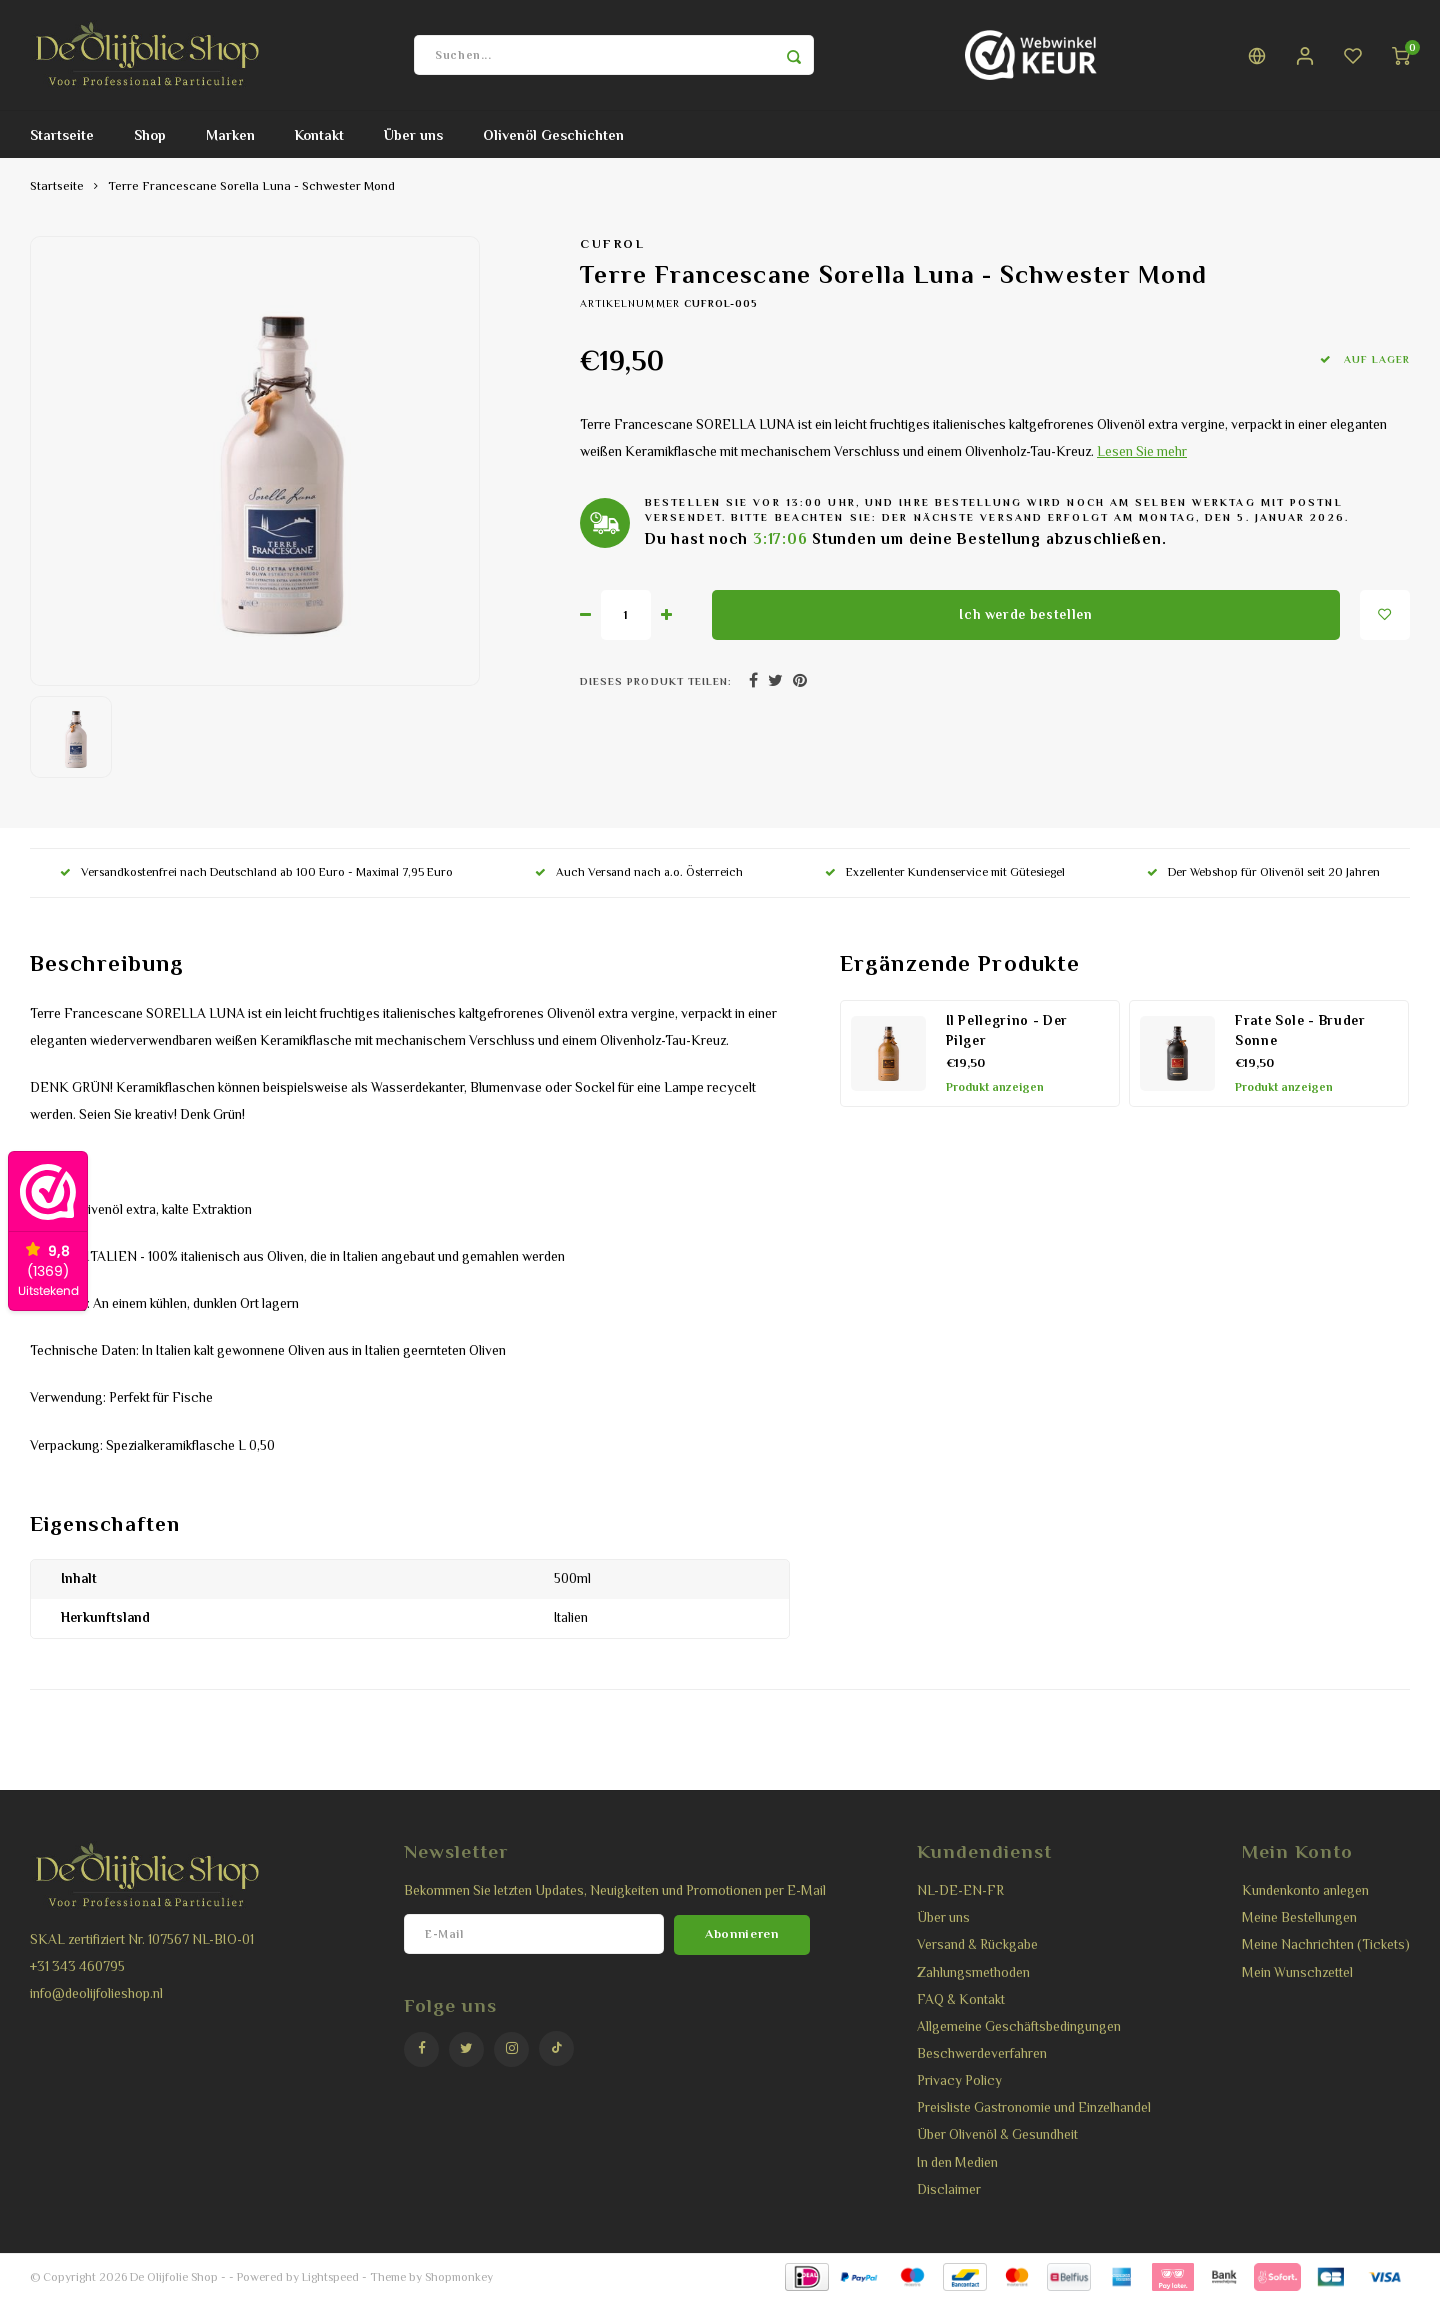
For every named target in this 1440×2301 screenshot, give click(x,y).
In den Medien (957, 2162)
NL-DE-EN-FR (960, 1890)
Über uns (413, 135)
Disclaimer (949, 2189)
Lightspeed (330, 2277)
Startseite (62, 135)
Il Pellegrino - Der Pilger (1007, 1030)
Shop (150, 135)
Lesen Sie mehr (1142, 451)
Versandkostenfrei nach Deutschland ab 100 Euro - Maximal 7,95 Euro (256, 872)
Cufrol (612, 244)
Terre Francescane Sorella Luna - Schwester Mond (251, 186)
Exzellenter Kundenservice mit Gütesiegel (945, 872)
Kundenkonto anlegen (1305, 1890)
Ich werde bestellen (1026, 614)
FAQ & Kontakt (961, 1999)
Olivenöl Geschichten (553, 135)
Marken (230, 135)
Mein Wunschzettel (1297, 1972)
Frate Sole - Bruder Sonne (1300, 1030)
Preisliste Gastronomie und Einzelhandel (1034, 2107)
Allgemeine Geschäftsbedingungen (1019, 2026)
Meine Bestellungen (1299, 1917)
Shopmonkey (459, 2277)
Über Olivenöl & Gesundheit (997, 2134)
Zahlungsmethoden (973, 1972)
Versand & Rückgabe (977, 1944)
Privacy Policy (959, 2080)
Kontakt (319, 135)
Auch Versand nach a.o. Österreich (639, 872)
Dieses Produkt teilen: (656, 681)
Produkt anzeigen (995, 1087)
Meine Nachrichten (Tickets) (1326, 1944)
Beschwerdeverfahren (982, 2053)
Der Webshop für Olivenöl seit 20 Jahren (1263, 872)
